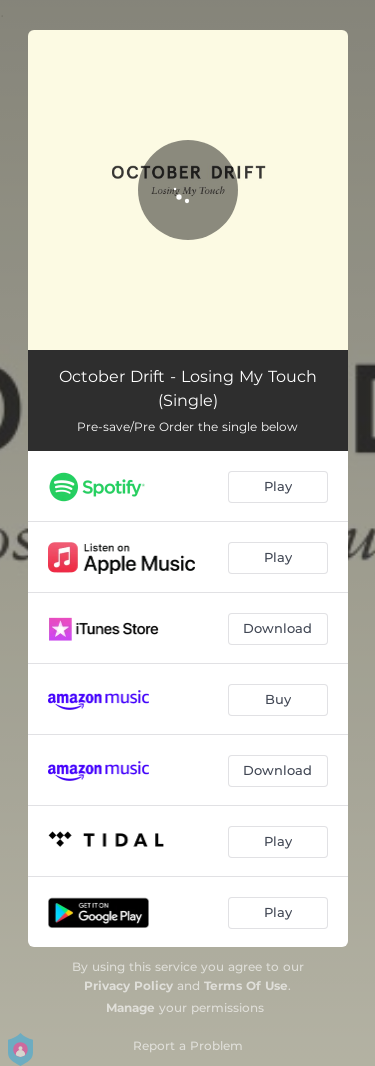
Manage (130, 1007)
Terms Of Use (246, 985)
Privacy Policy (128, 985)
